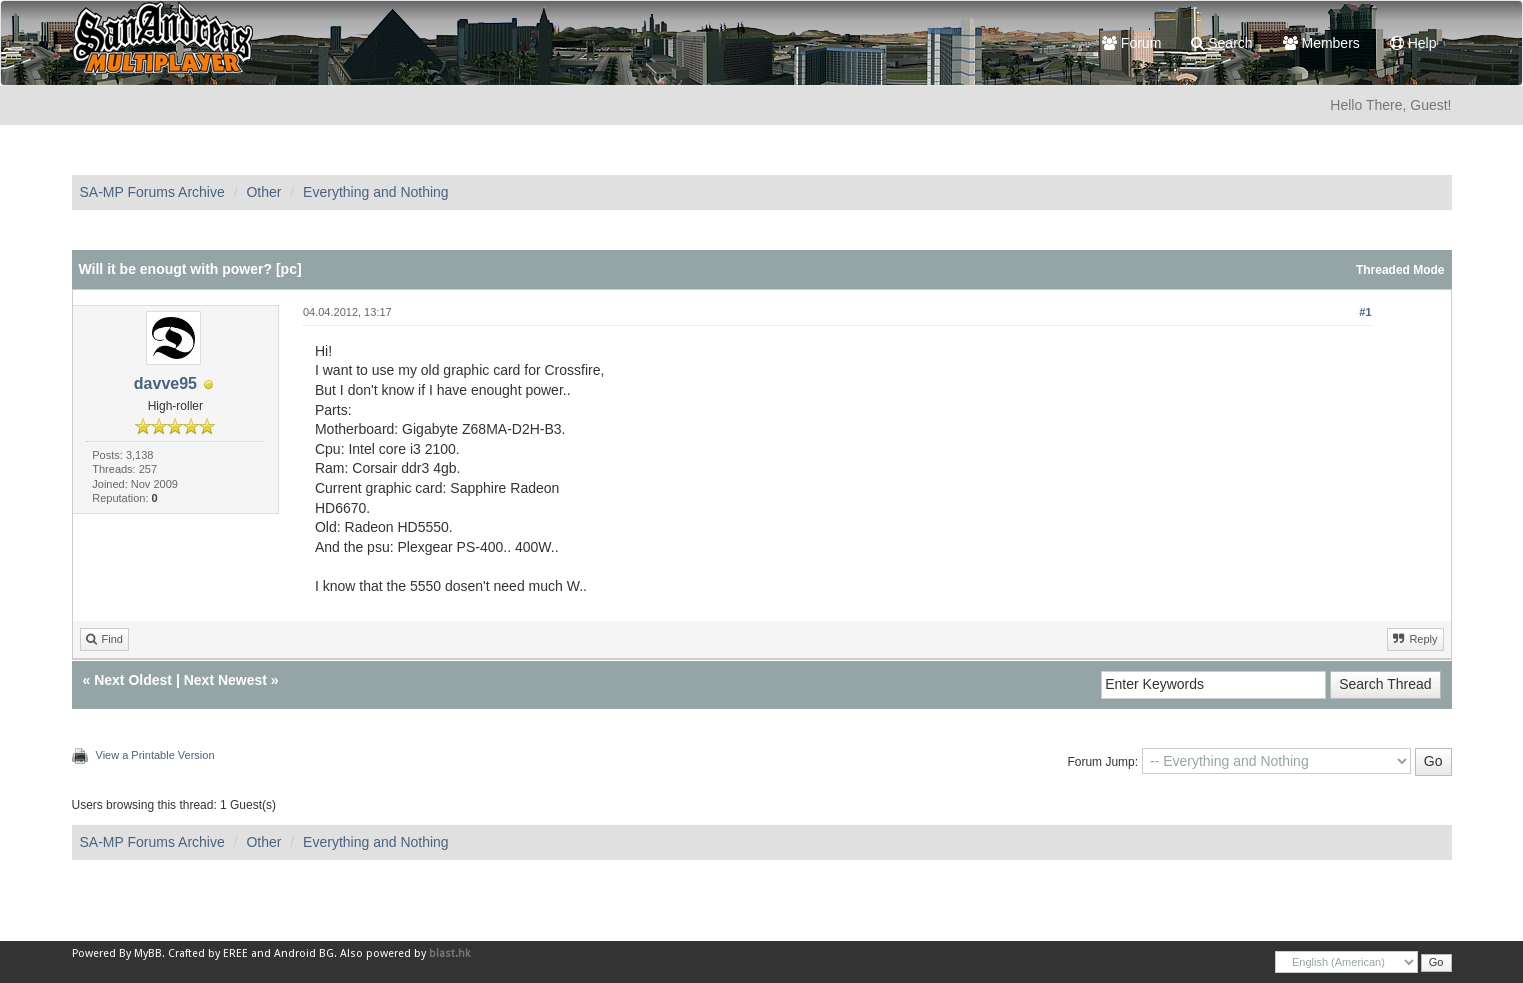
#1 (1365, 312)
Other (263, 192)
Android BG (304, 953)
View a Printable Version (155, 755)
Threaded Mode (1400, 270)
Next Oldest (133, 680)
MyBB (148, 953)
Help (1413, 43)
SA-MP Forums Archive (152, 192)
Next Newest (225, 680)
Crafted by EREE (208, 953)
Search (1221, 43)
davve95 (165, 383)
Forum (1131, 43)
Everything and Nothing (376, 192)
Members (1321, 43)
